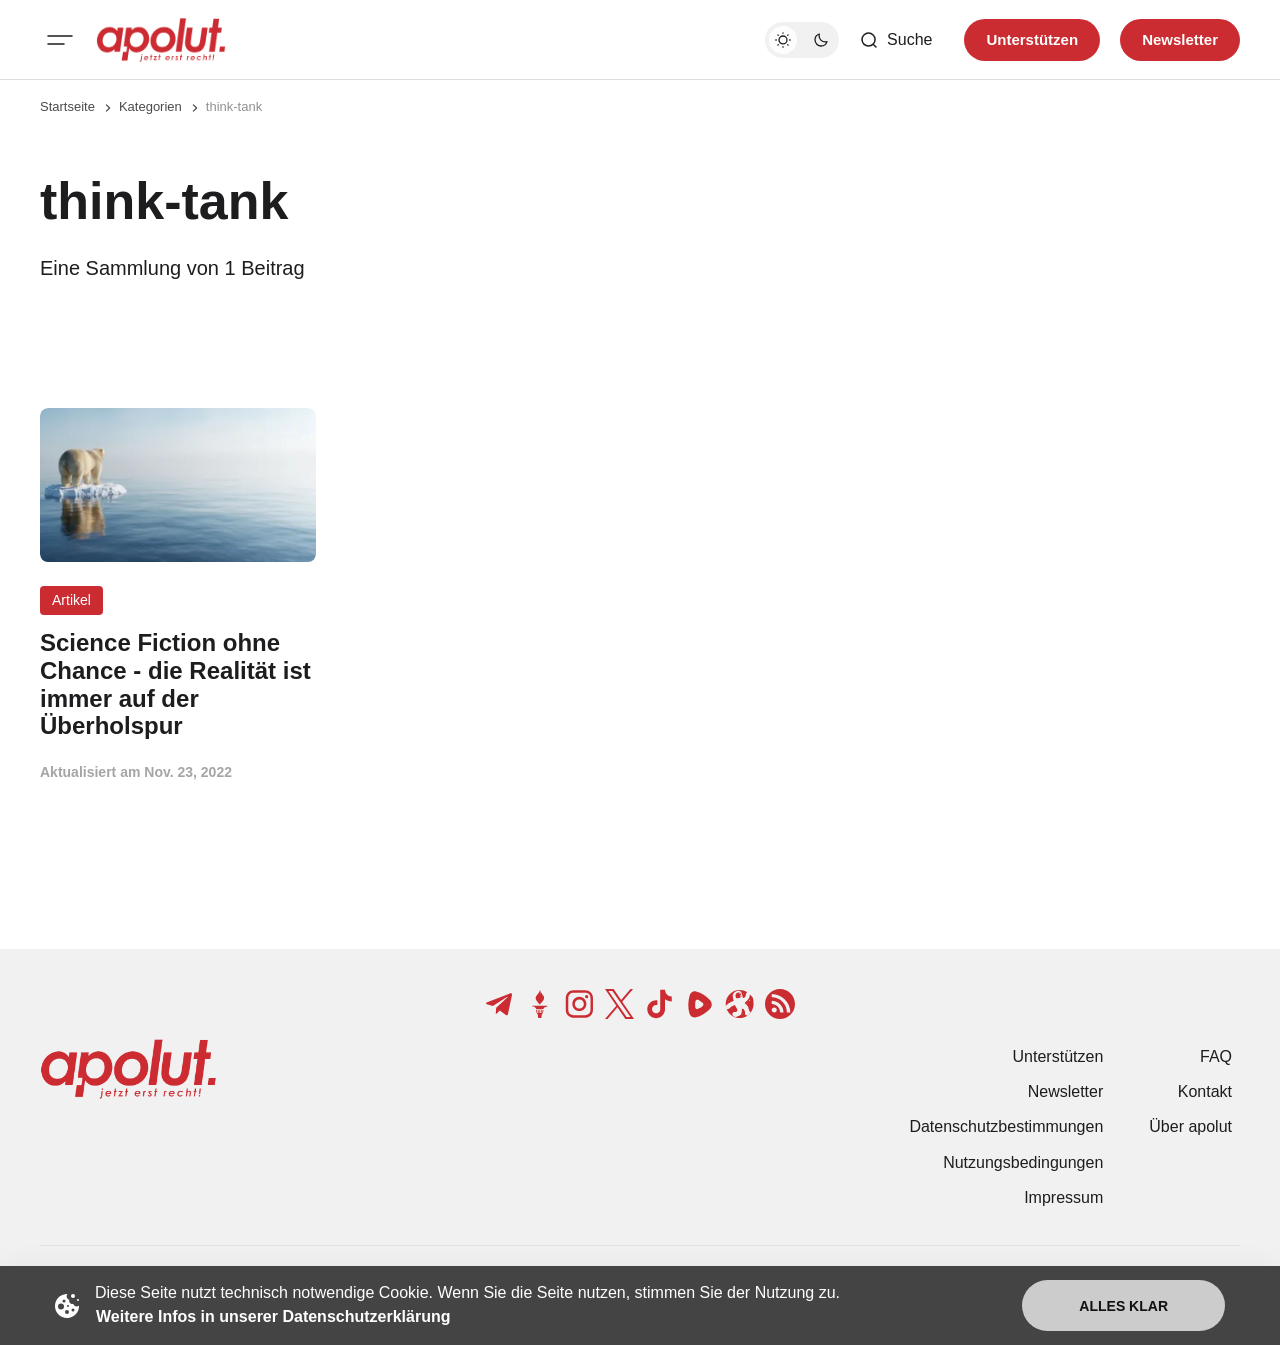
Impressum (1063, 1197)
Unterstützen (1058, 1056)
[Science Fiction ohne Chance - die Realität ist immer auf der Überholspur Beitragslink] (178, 684)
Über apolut (1190, 1126)
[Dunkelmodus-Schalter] (802, 40)
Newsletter (1066, 1091)
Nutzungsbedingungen (1023, 1162)
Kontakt (1205, 1091)
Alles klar (1123, 1306)
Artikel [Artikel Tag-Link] (71, 600)
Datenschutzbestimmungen (1006, 1126)
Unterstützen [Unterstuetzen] (1032, 39)
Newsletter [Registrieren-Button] (1180, 39)
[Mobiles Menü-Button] (60, 40)
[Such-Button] (895, 40)
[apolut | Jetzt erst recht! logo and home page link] (161, 40)
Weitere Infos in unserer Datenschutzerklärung (273, 1316)
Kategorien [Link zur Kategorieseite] (150, 106)
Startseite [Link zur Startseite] (67, 106)
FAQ (1216, 1056)
